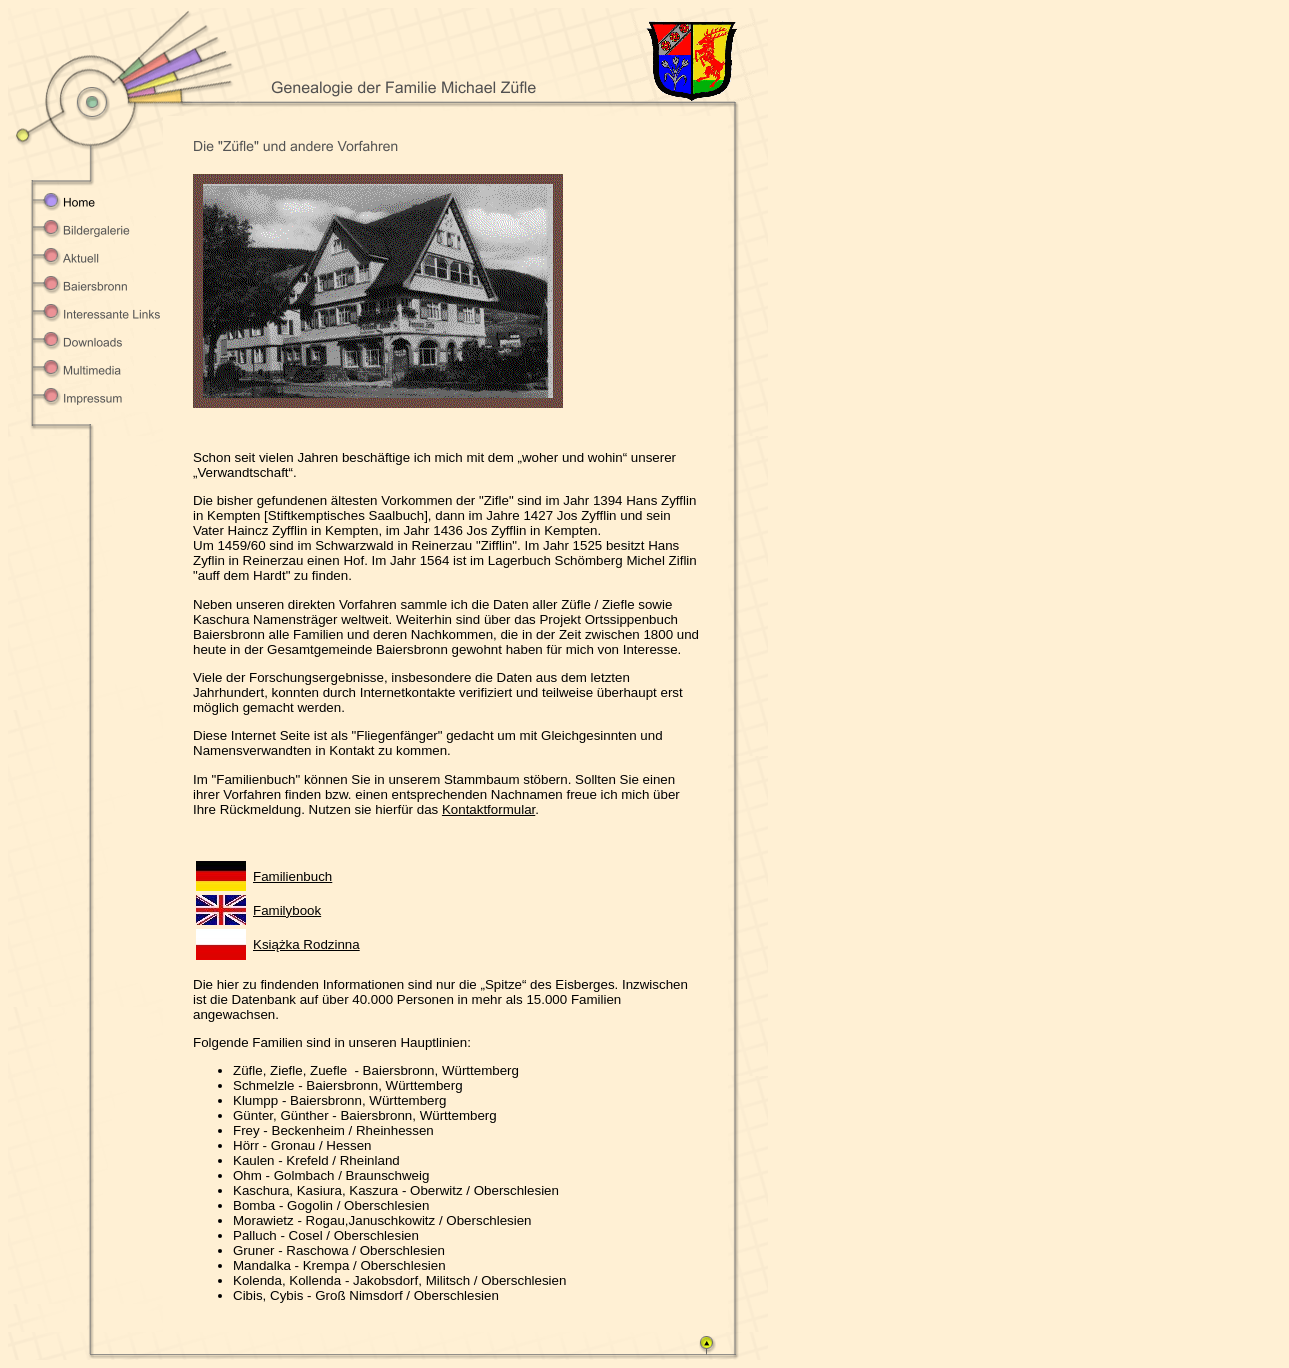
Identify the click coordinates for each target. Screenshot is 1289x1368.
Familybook (287, 910)
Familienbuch (292, 876)
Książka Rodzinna (306, 944)
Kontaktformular (488, 809)
